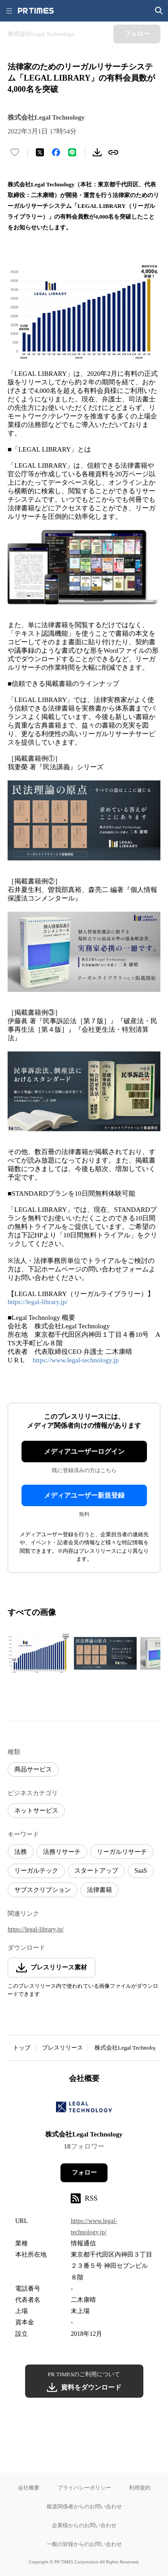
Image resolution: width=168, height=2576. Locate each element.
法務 (20, 1851)
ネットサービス (36, 1810)
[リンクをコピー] (113, 152)
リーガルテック (36, 1870)
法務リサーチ (62, 1851)
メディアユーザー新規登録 (84, 1495)
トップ (21, 2047)
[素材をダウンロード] (97, 152)
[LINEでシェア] (72, 152)
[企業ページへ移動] (84, 2109)
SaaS (140, 1870)
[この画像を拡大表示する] (39, 1653)
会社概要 (28, 2487)
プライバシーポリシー (84, 2487)
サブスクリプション (42, 1890)
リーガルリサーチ (122, 1851)
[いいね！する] (15, 152)
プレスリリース (62, 2047)
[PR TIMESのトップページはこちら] (36, 10)
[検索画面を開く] (159, 10)
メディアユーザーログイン (84, 1451)
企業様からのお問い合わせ (84, 2525)
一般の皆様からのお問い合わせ (84, 2544)
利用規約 (140, 2487)
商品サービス (33, 1769)
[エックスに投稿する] (40, 152)
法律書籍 (99, 1890)
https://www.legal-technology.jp (76, 1360)
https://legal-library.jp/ (38, 1301)
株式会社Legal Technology (127, 2047)
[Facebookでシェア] (56, 152)
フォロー (84, 2172)
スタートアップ (96, 1870)
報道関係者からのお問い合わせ (84, 2506)
